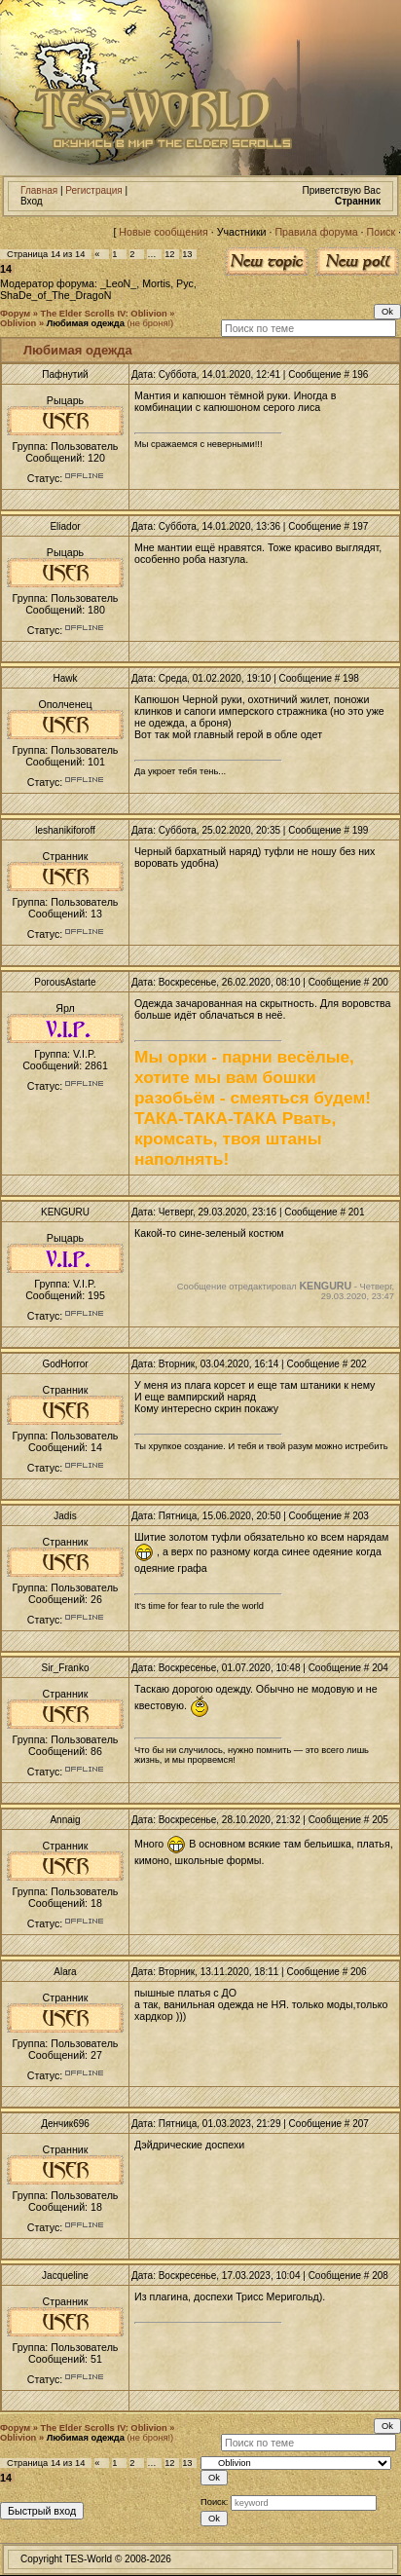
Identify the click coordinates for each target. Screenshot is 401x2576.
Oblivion (18, 323)
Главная (38, 190)
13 (187, 254)
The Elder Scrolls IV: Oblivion (104, 313)
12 (169, 254)
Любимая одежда (86, 323)
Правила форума (315, 232)
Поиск (381, 232)
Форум (15, 313)
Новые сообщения (163, 232)
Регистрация (93, 190)
